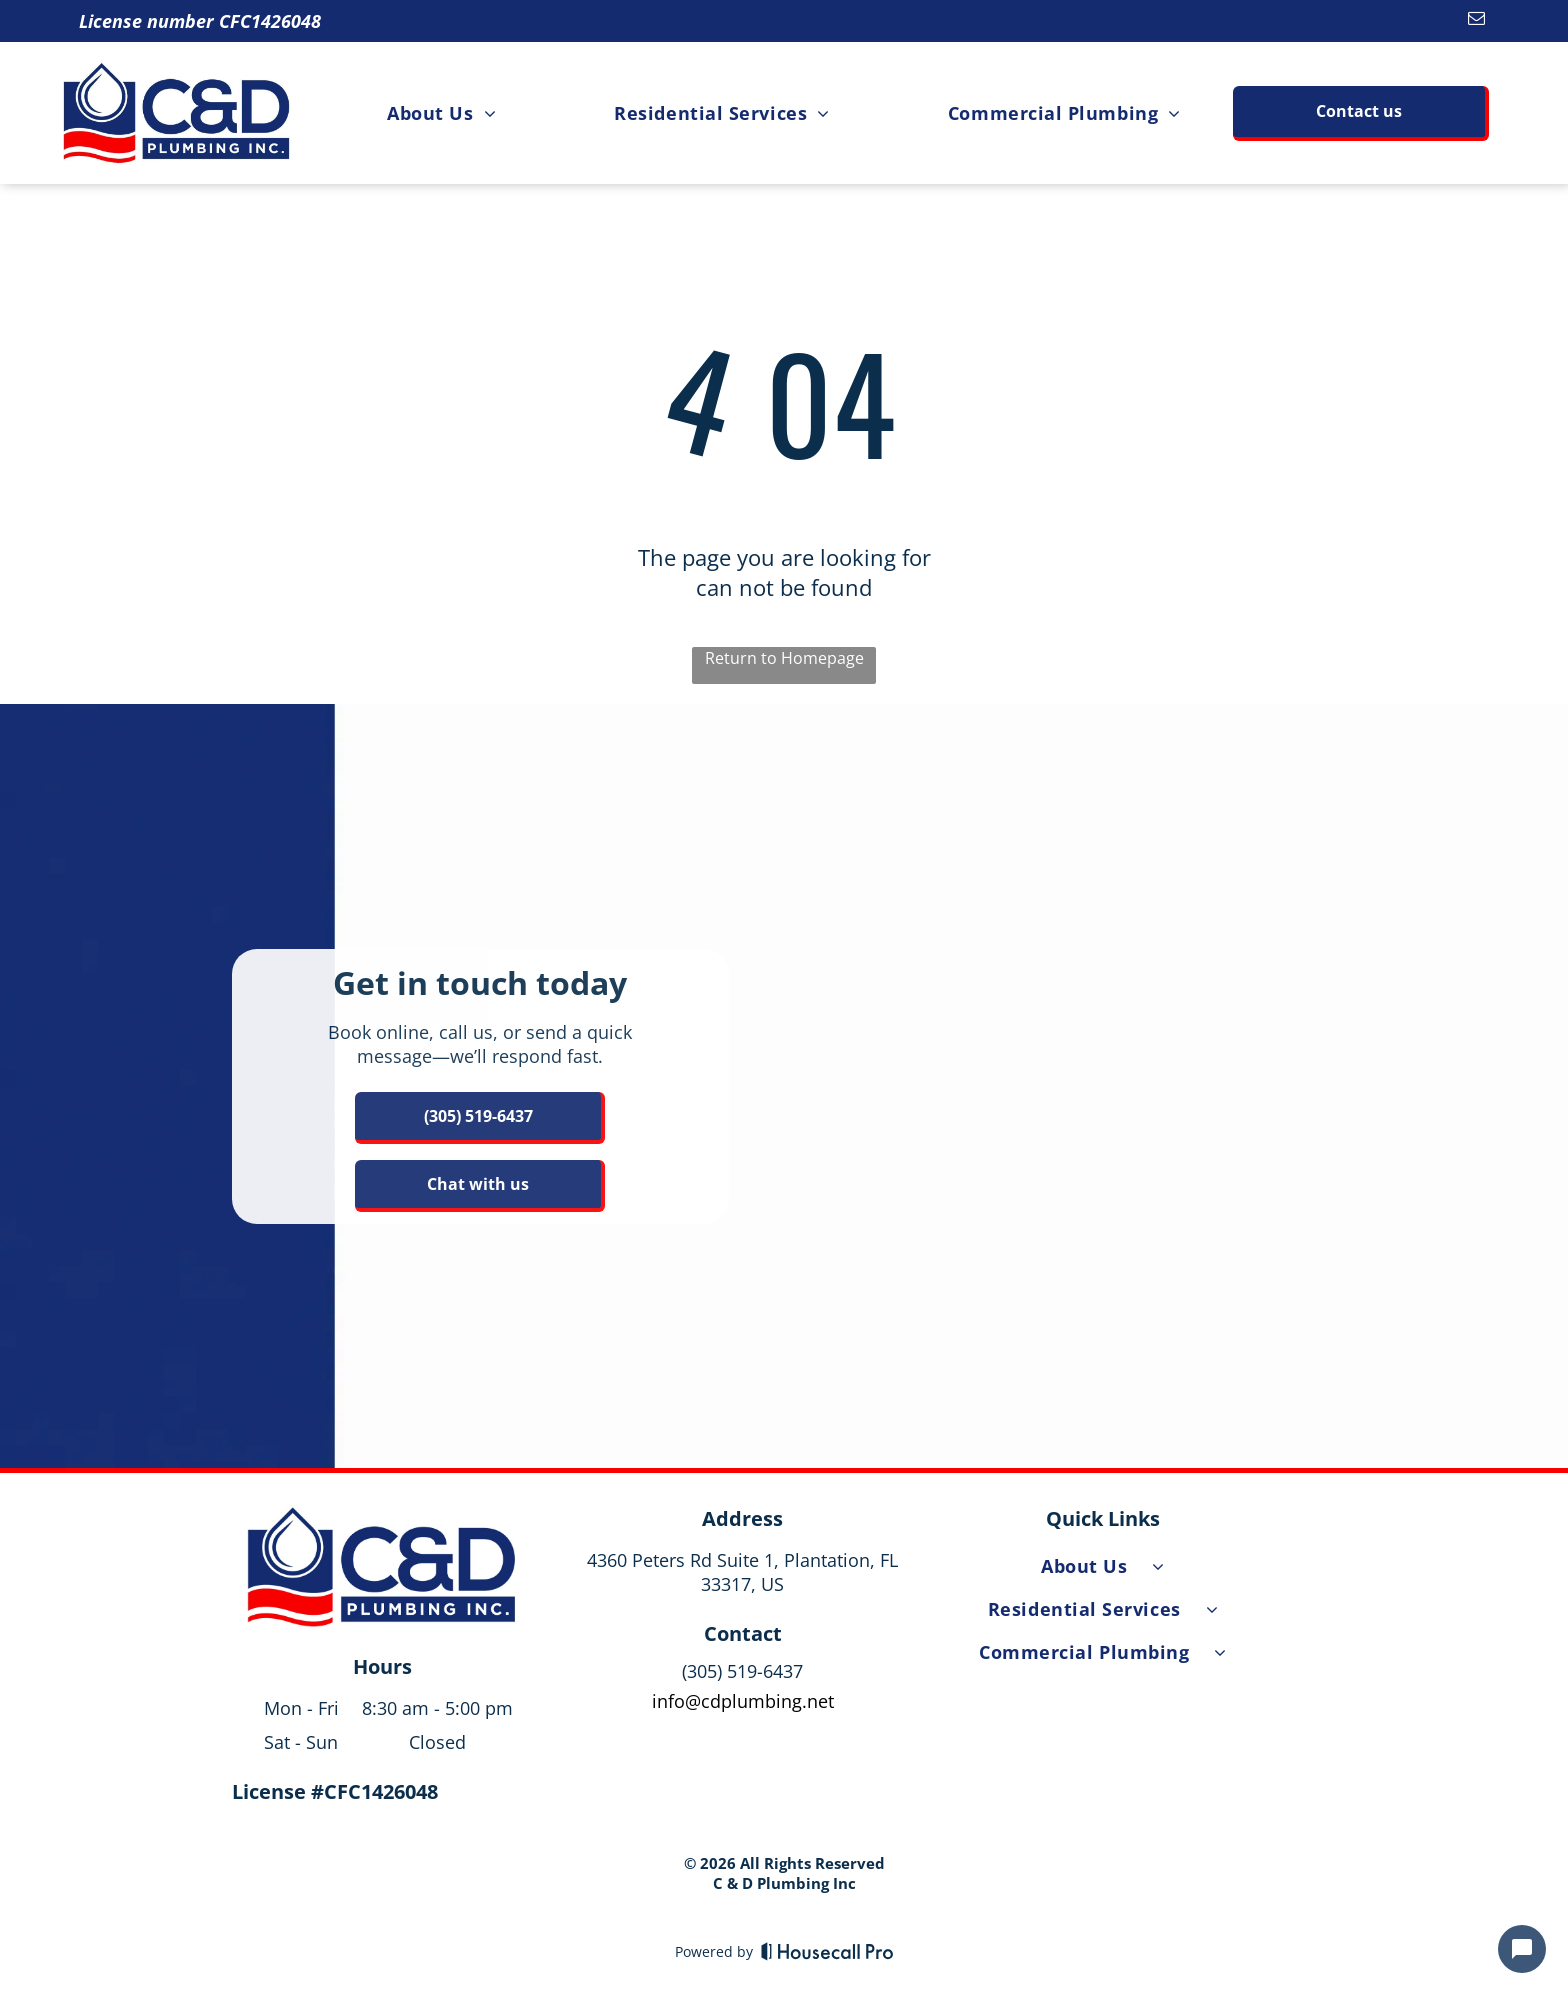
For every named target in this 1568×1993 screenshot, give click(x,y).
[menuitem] (441, 112)
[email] (1476, 21)
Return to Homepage (784, 658)
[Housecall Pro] (827, 1951)
